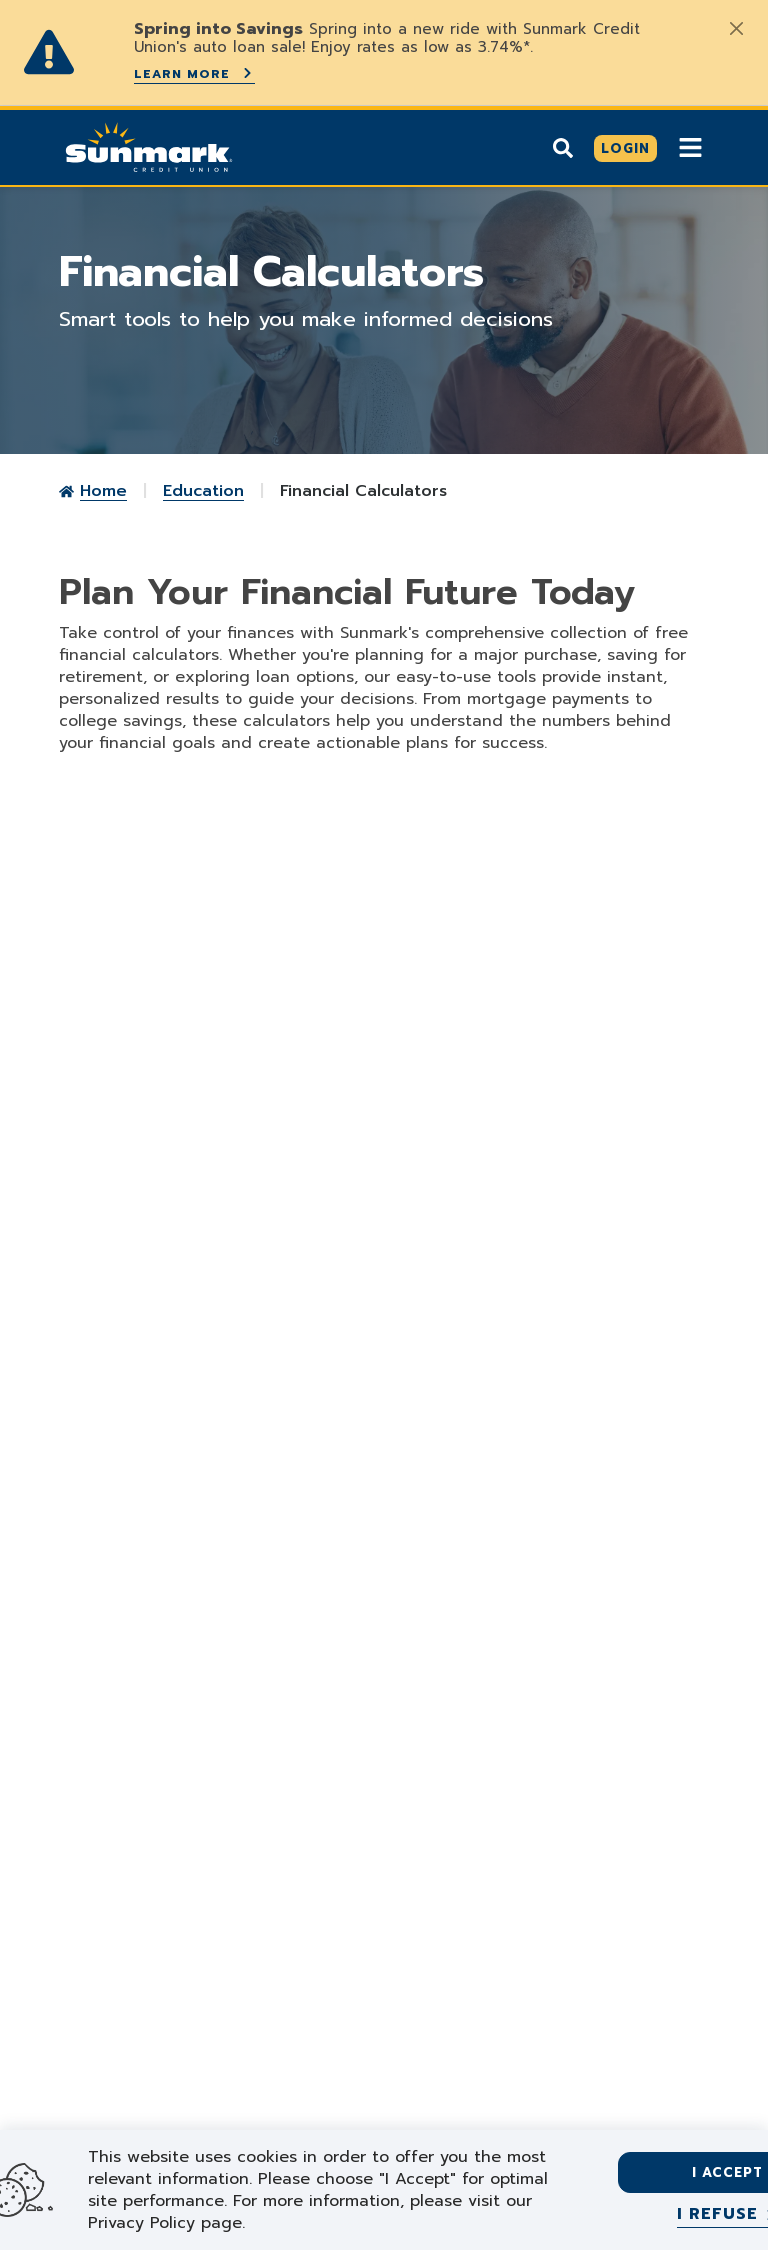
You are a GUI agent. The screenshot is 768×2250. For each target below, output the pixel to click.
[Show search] (563, 147)
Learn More (194, 73)
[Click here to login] (625, 148)
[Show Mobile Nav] (690, 146)
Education (203, 490)
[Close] (736, 28)
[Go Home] (149, 145)
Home (103, 490)
